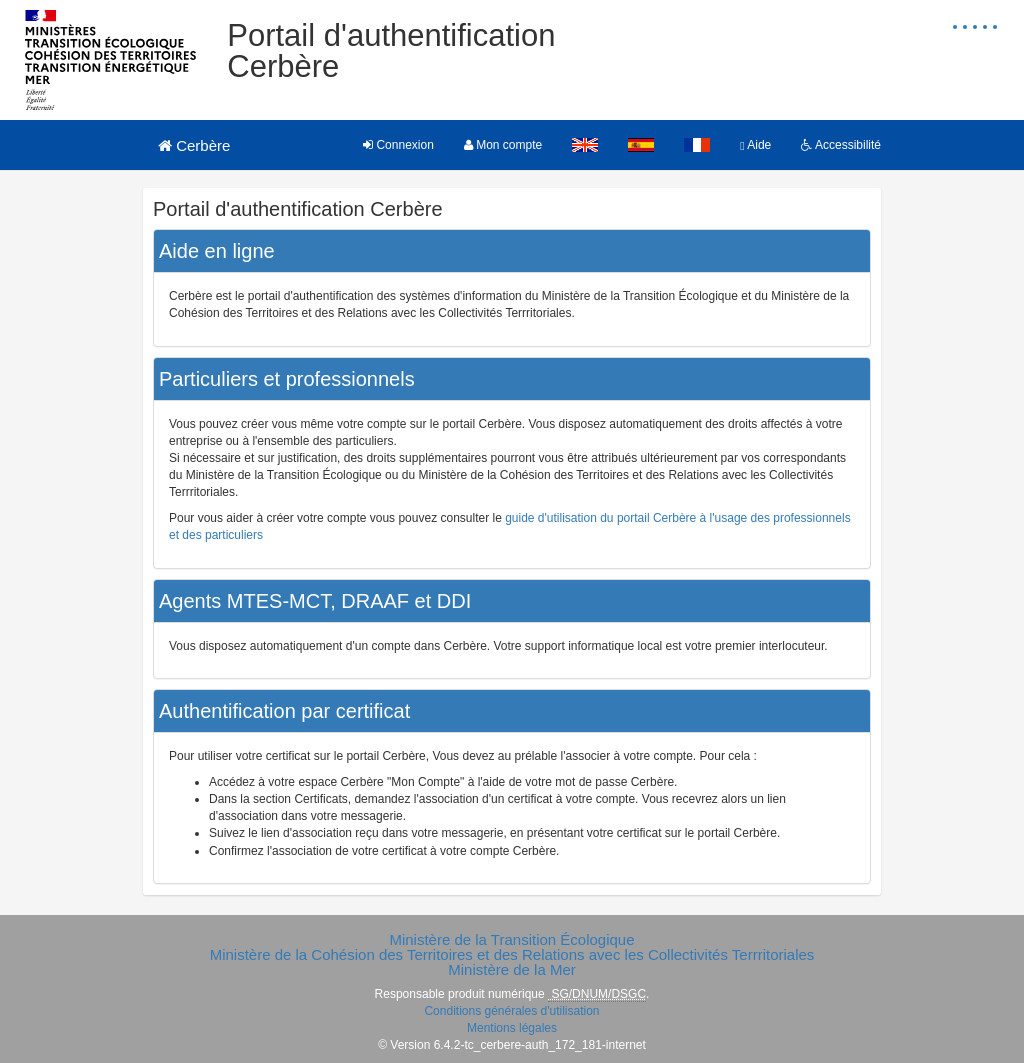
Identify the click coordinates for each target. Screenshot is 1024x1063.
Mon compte (503, 145)
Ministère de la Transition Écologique (511, 939)
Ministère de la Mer (512, 969)
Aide (755, 145)
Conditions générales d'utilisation (511, 1011)
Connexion (398, 145)
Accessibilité (841, 145)
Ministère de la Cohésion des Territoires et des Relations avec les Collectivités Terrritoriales (512, 954)
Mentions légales (512, 1028)
